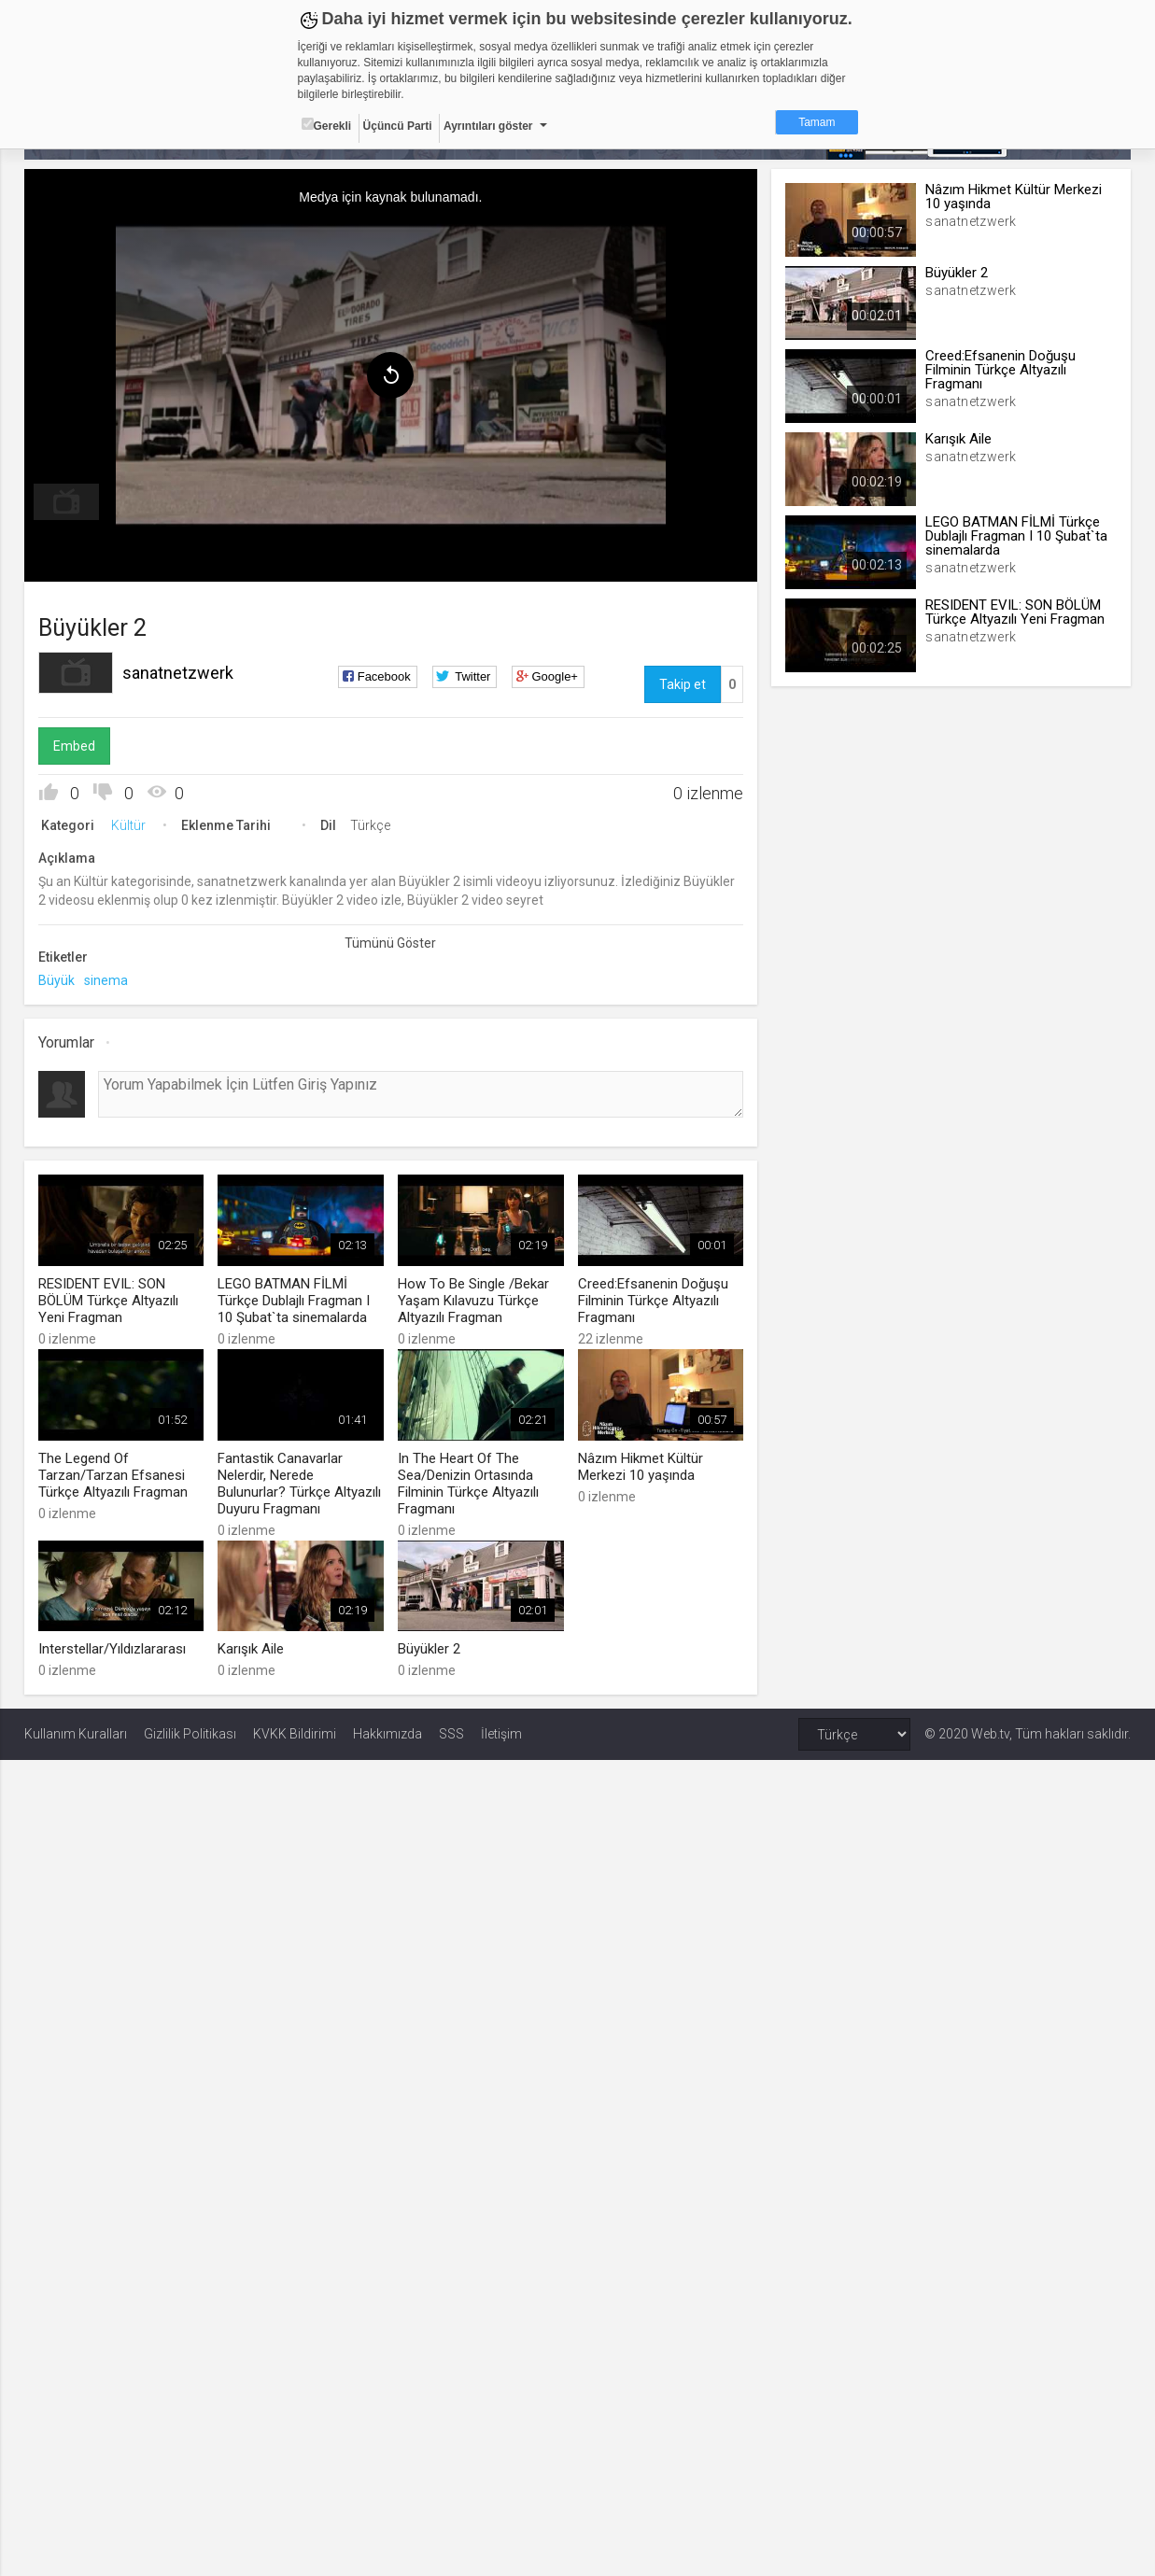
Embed (74, 746)
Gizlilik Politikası (190, 1733)
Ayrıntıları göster (488, 126)
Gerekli (327, 125)
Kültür (128, 825)
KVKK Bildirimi (294, 1733)
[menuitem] (66, 502)
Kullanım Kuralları (75, 1733)
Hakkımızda (387, 1733)
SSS (451, 1733)
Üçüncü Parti (397, 126)
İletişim (501, 1733)
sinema (106, 980)
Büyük (56, 980)
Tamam (816, 122)
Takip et (682, 684)
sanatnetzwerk (177, 673)
